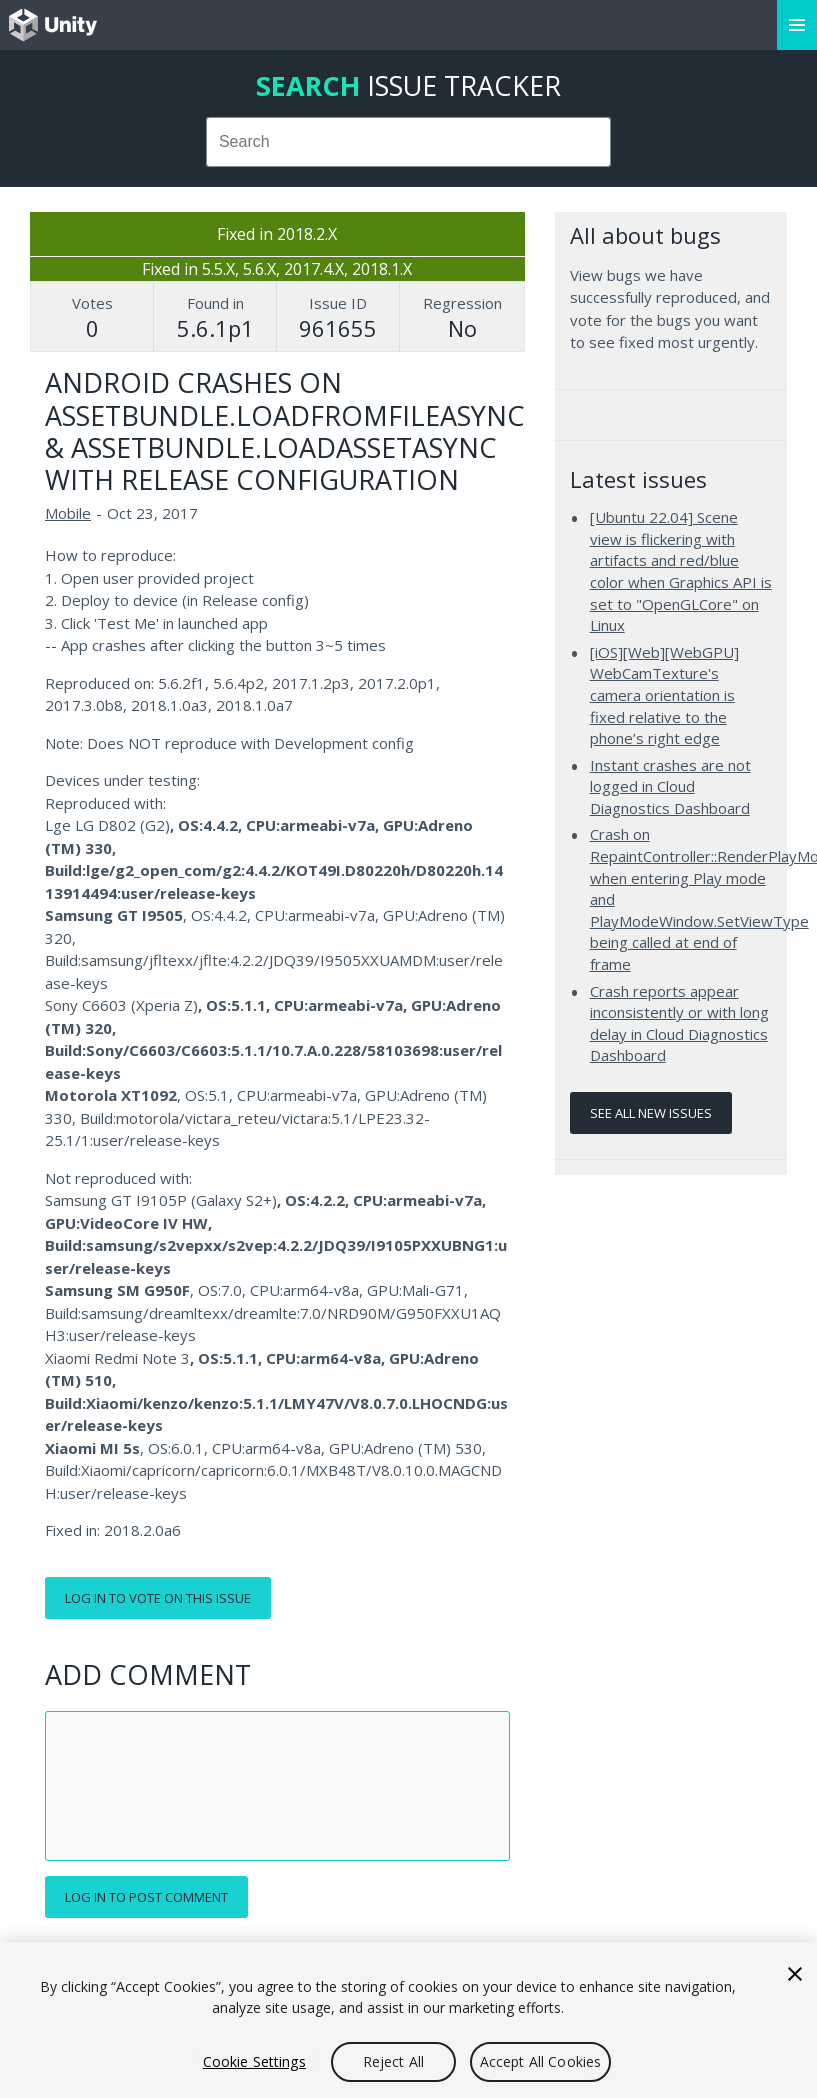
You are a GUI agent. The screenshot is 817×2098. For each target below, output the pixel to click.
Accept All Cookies (541, 2061)
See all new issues (651, 1113)
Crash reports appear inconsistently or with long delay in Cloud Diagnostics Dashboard (679, 1023)
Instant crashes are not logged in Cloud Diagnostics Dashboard (670, 786)
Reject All (393, 2061)
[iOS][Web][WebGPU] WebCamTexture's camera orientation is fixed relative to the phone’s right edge (664, 695)
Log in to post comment (146, 1897)
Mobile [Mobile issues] (68, 513)
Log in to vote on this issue (158, 1598)
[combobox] (409, 142)
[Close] (795, 1974)
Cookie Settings (254, 2061)
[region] (408, 2020)
